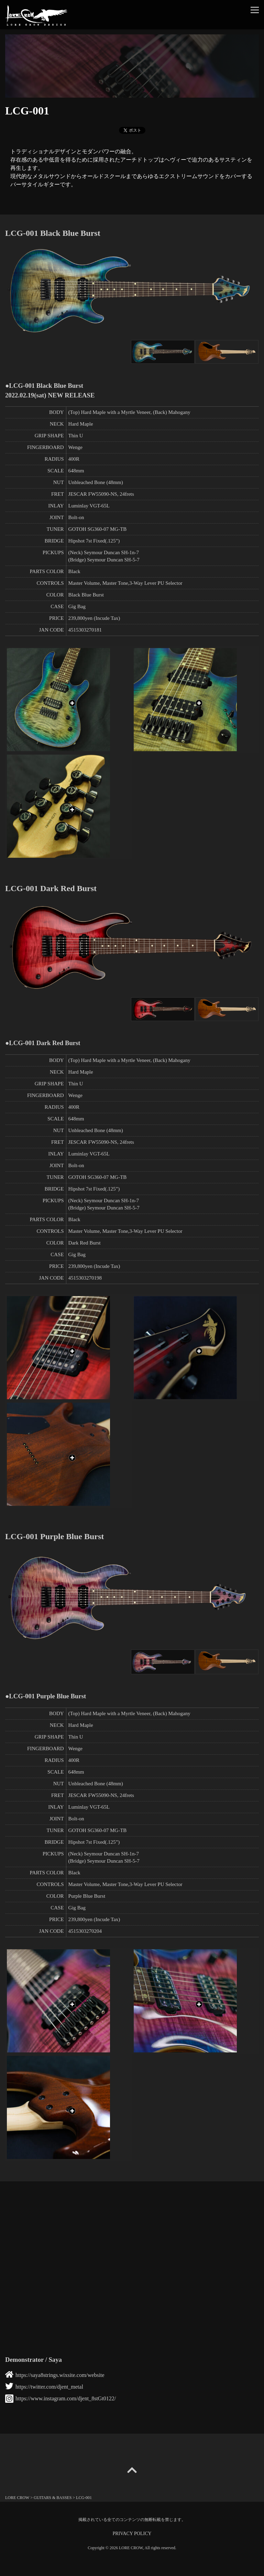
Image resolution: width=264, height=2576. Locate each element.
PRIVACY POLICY (131, 2533)
